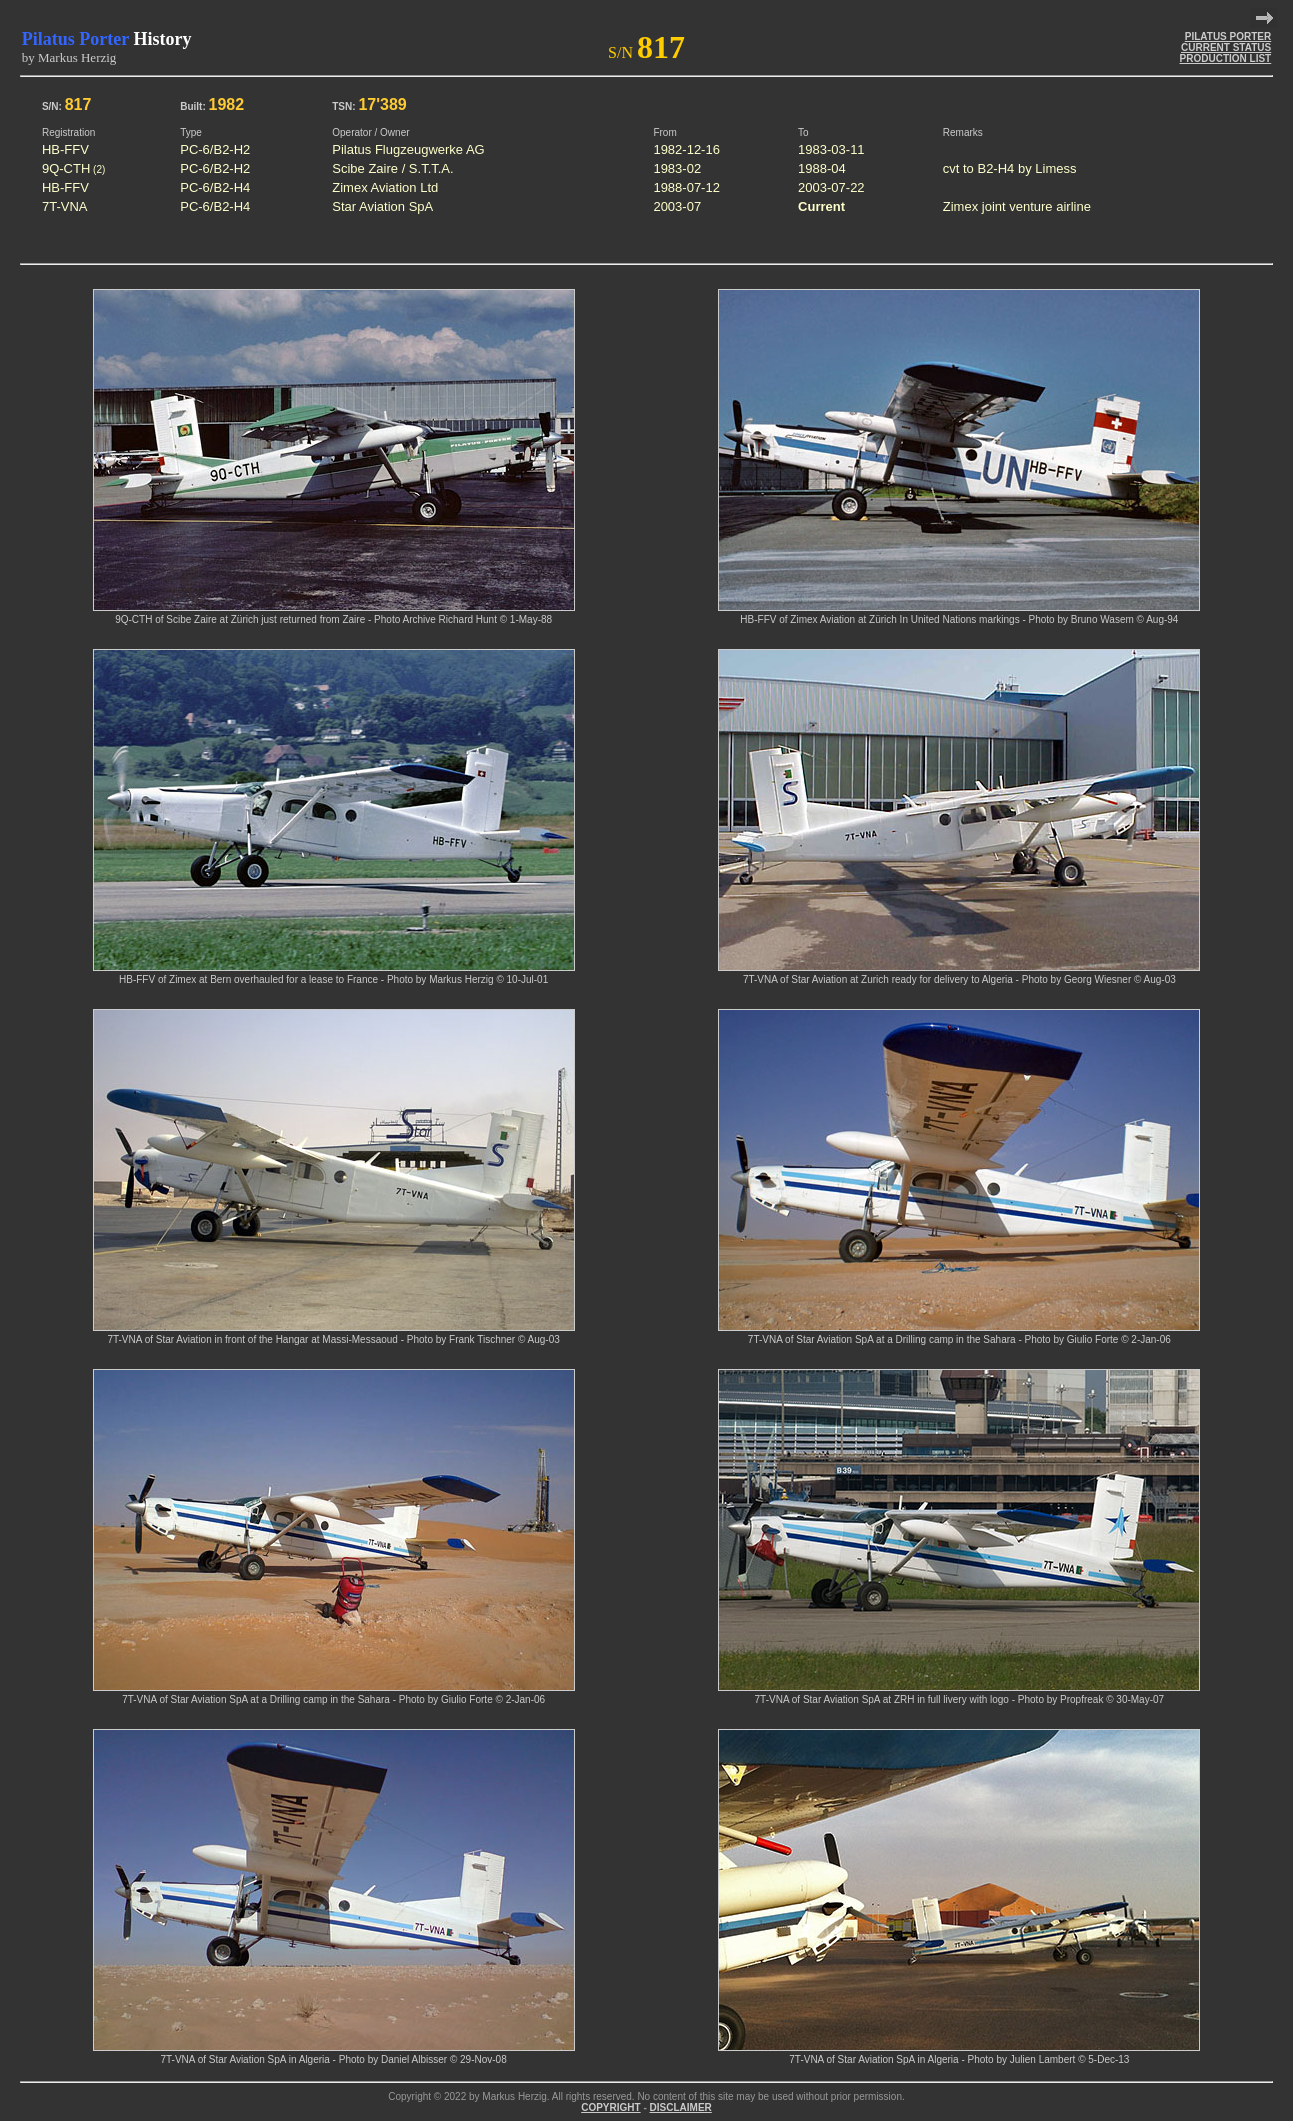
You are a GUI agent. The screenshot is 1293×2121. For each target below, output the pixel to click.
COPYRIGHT (610, 2107)
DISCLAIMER (681, 2107)
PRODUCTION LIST (1226, 58)
